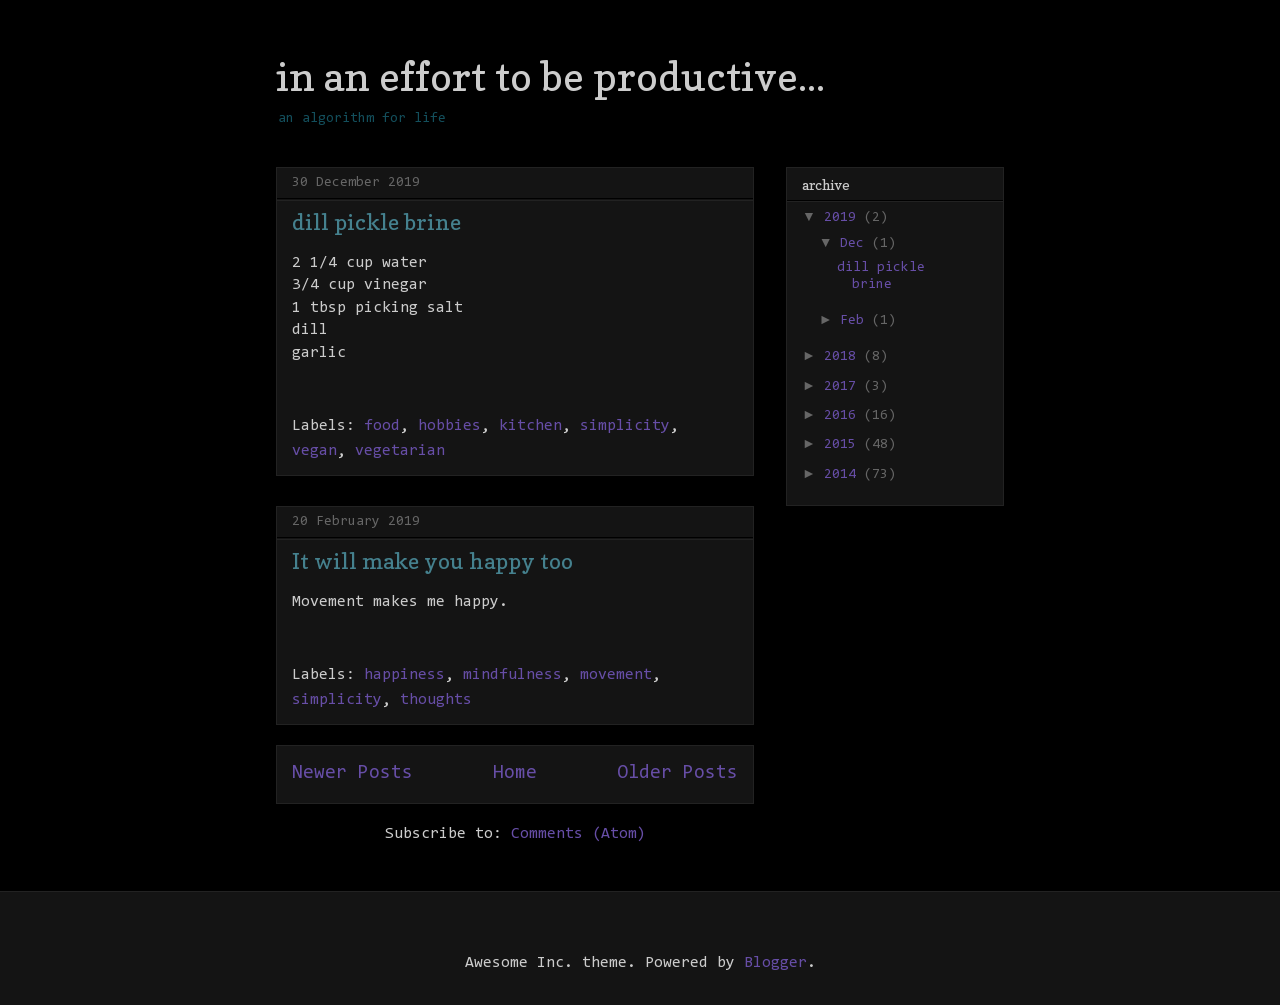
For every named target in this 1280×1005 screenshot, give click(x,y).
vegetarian (400, 451)
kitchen (530, 426)
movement (616, 675)
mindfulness (512, 675)
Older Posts (677, 773)
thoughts (436, 700)
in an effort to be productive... (550, 76)
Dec (856, 244)
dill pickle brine (376, 222)
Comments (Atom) (578, 834)
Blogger (775, 963)
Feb (856, 321)
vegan (314, 451)
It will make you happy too (432, 561)
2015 (844, 445)
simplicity (625, 426)
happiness (404, 675)
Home (515, 773)
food (382, 426)
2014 (844, 475)
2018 (844, 357)
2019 (844, 218)
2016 (844, 416)
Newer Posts (352, 773)
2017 (844, 387)
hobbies (449, 426)
